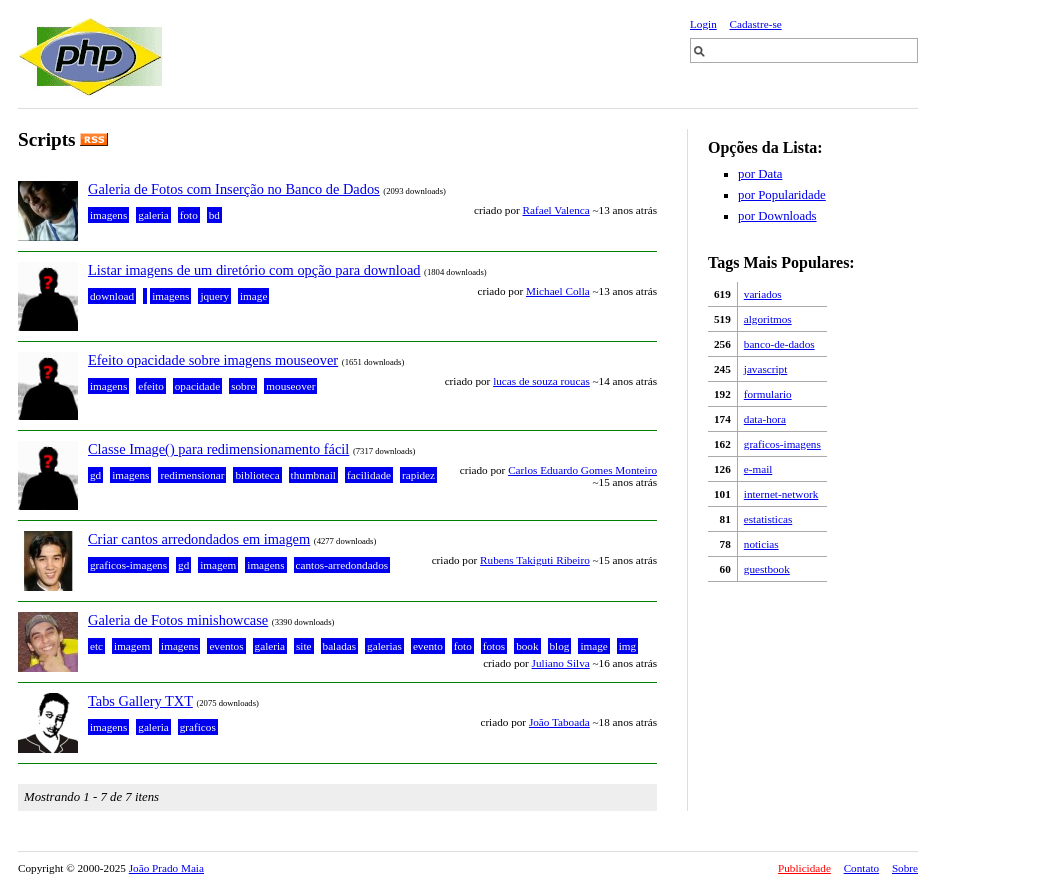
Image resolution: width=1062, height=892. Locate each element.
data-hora (765, 419)
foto (189, 215)
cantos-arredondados (342, 565)
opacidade (197, 386)
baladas (340, 646)
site (304, 646)
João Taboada (559, 722)
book (527, 646)
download (112, 296)
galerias (384, 646)
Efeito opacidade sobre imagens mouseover (213, 360)
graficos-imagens (782, 444)
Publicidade (804, 868)
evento (428, 646)
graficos (198, 727)
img (627, 646)
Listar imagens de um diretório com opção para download (254, 270)
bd (214, 215)
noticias (761, 544)
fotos (494, 646)
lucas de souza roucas (541, 381)
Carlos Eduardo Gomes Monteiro (582, 470)
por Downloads (777, 216)
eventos (226, 646)
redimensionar (192, 475)
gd (95, 475)
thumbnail (313, 475)
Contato (861, 868)
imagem (218, 565)
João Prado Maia (166, 868)
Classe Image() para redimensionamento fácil (218, 449)
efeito (150, 386)
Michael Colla (558, 291)
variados (763, 294)
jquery (214, 296)
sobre (243, 386)
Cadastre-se (756, 24)
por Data (760, 174)
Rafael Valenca (556, 210)
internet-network (781, 494)
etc (96, 646)
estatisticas (768, 519)
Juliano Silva (561, 663)
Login (703, 24)
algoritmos (768, 319)
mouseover (290, 386)
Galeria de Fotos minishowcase (178, 620)
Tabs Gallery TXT (140, 701)
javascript (766, 369)
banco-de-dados (779, 344)
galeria (153, 215)
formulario (768, 394)
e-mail (758, 469)
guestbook (767, 569)
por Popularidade (782, 195)
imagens (108, 215)
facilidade (369, 475)
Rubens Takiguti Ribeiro (535, 560)
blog (560, 646)
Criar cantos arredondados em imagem (199, 539)
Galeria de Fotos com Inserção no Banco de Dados (234, 189)
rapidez (418, 475)
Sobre (905, 868)
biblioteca (257, 475)
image (253, 296)
